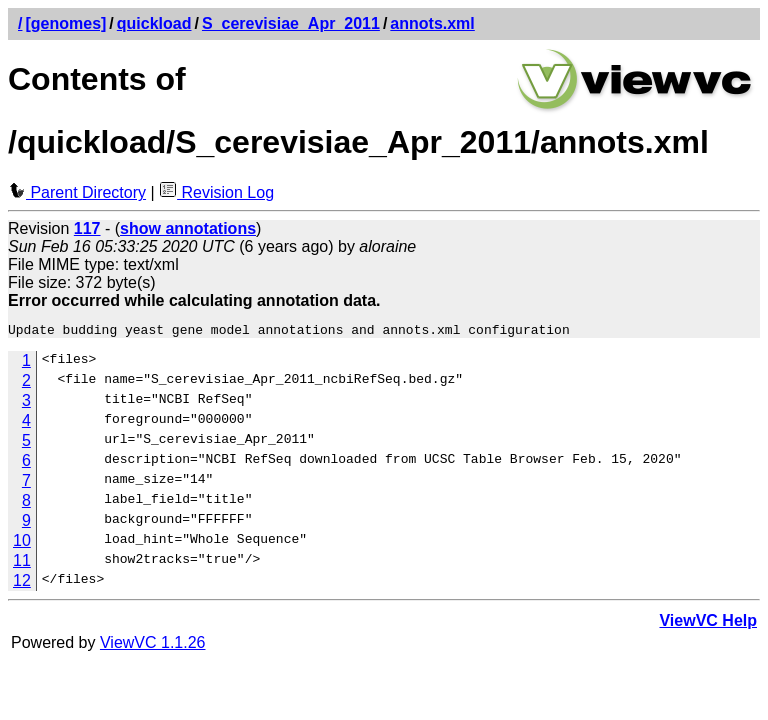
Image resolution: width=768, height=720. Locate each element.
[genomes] (65, 23)
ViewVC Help (708, 623)
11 (22, 563)
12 (22, 583)
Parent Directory (77, 192)
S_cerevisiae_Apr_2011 (291, 23)
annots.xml (432, 23)
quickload (154, 23)
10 (22, 543)
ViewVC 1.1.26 (153, 645)
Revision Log (216, 192)
